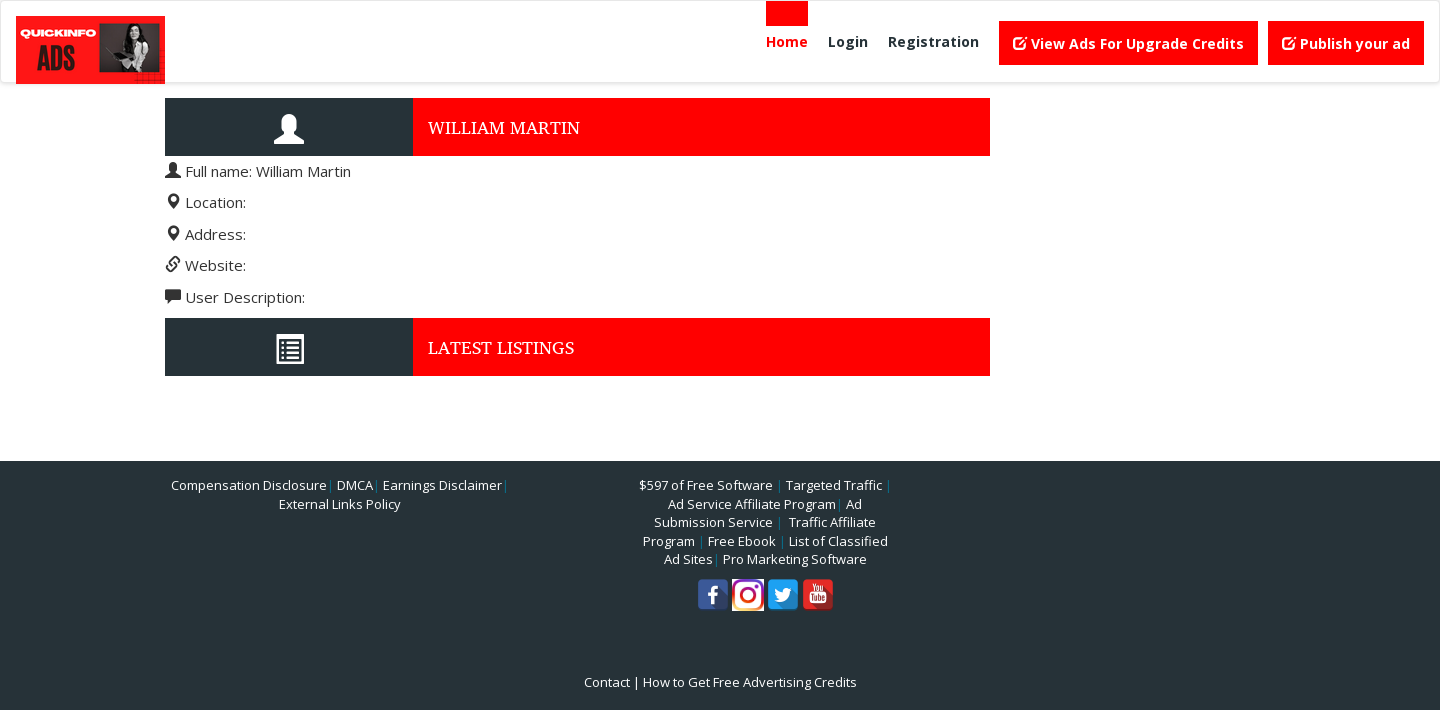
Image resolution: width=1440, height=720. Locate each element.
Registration (933, 41)
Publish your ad (1346, 43)
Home (787, 41)
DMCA (355, 485)
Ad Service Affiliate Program (752, 504)
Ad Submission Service (758, 513)
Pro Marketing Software (795, 559)
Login (848, 41)
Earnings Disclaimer (442, 485)
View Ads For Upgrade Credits (1128, 43)
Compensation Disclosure (249, 485)
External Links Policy (340, 504)
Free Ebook (742, 541)
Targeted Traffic (834, 485)
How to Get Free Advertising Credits (750, 682)
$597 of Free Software (706, 485)
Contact (607, 682)
